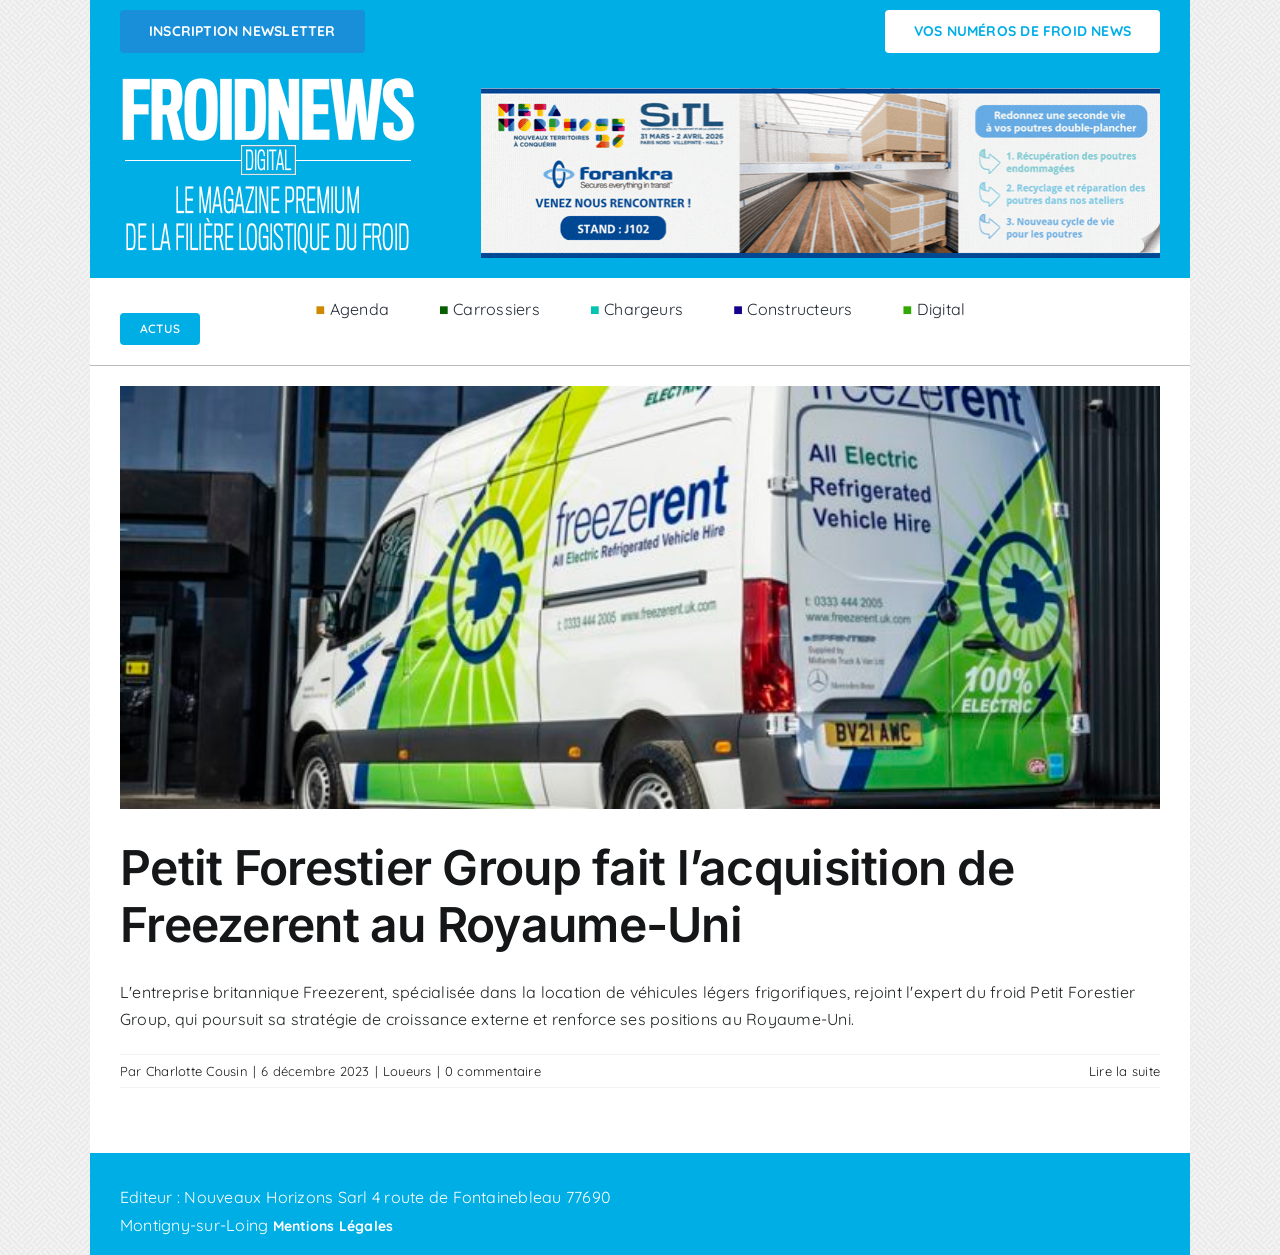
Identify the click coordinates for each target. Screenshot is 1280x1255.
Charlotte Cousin (197, 1071)
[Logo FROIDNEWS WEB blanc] (270, 83)
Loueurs (407, 1071)
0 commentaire (493, 1071)
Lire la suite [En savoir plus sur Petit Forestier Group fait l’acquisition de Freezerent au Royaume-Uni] (1124, 1071)
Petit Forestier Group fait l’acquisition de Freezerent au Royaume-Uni (567, 896)
